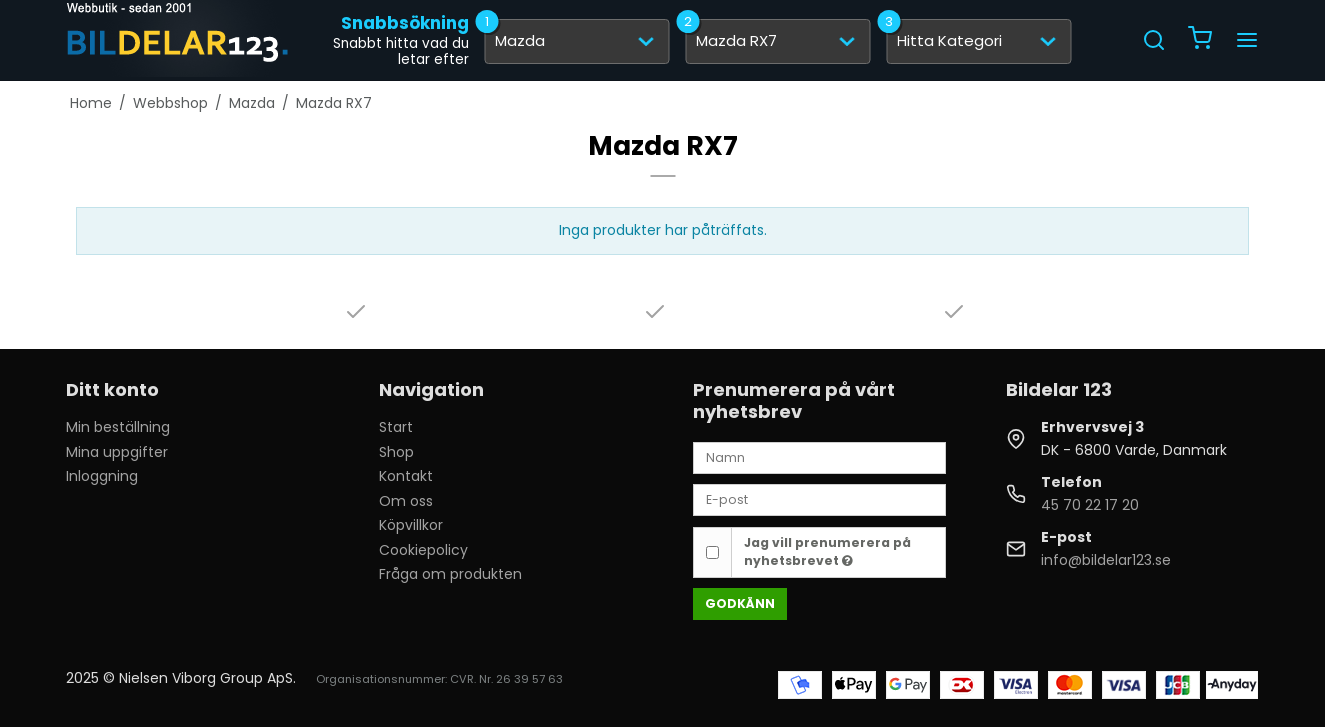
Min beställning (118, 427)
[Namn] (819, 457)
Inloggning (102, 476)
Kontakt (406, 476)
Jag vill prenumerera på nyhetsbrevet (827, 551)
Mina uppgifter (117, 452)
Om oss (406, 501)
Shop (396, 452)
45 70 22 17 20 (1090, 505)
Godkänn (740, 603)
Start (396, 427)
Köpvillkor (411, 525)
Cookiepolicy (423, 550)
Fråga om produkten (450, 574)
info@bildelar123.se (1106, 560)
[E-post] (819, 499)
